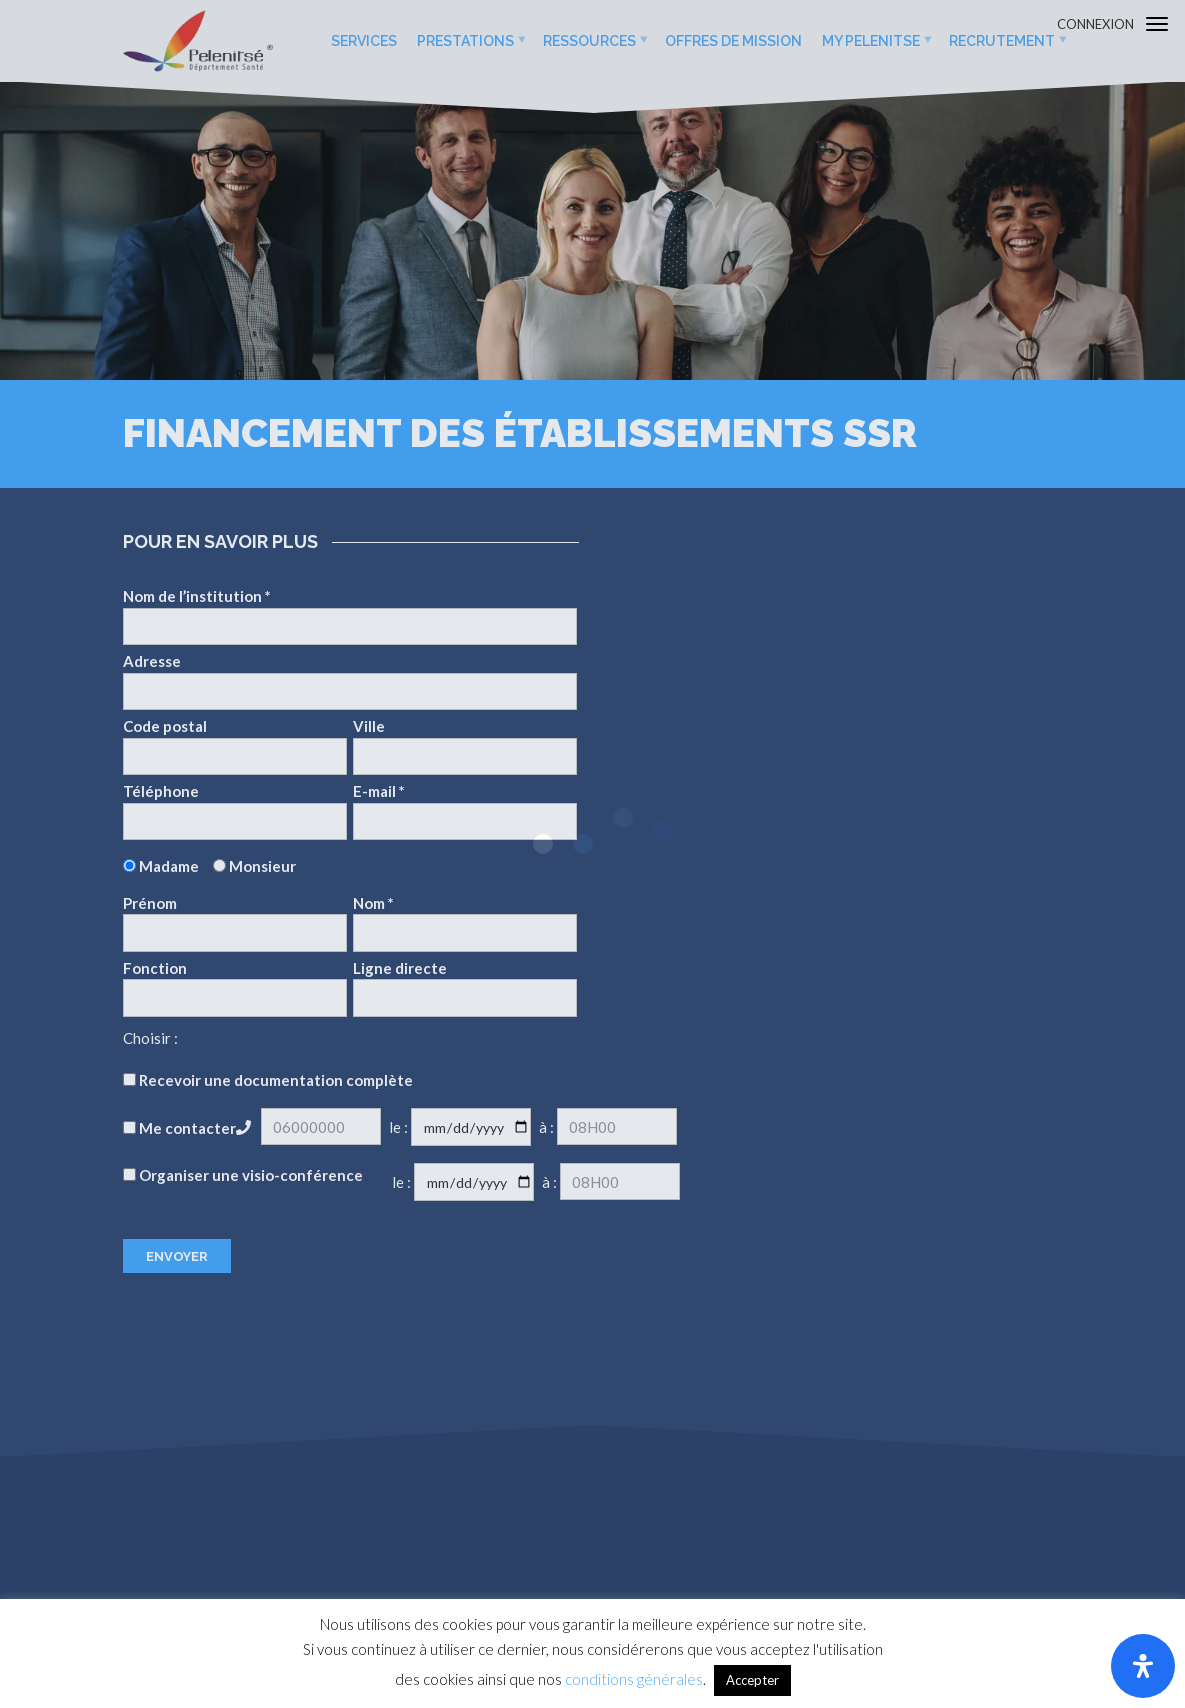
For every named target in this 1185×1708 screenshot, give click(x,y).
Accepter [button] (752, 1680)
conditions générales (634, 1679)
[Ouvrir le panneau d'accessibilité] (1143, 1666)
